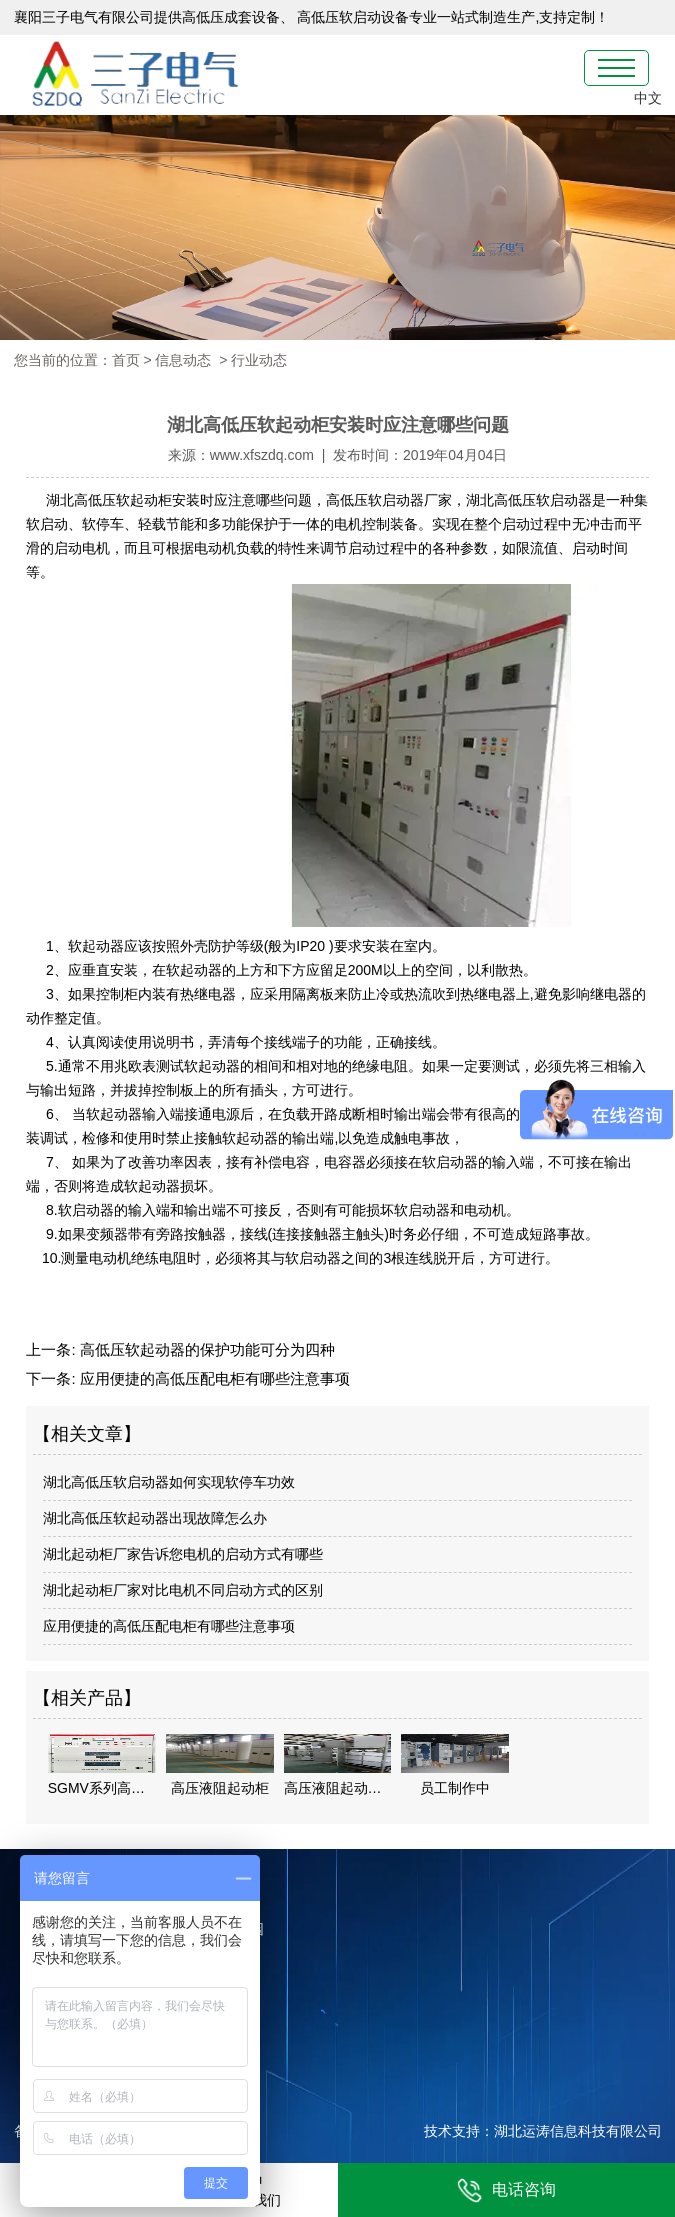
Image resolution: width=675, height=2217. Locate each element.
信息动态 (183, 360)
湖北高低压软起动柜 (107, 500)
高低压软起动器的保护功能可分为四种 (205, 1349)
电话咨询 (506, 2190)
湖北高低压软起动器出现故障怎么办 (155, 1518)
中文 (648, 98)
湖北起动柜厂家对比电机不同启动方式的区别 (183, 1590)
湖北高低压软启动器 (529, 500)
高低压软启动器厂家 (389, 500)
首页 (126, 360)
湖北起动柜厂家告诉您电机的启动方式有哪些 (183, 1554)
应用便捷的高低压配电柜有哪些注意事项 (213, 1378)
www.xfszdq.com (262, 455)
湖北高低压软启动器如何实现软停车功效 (169, 1482)
